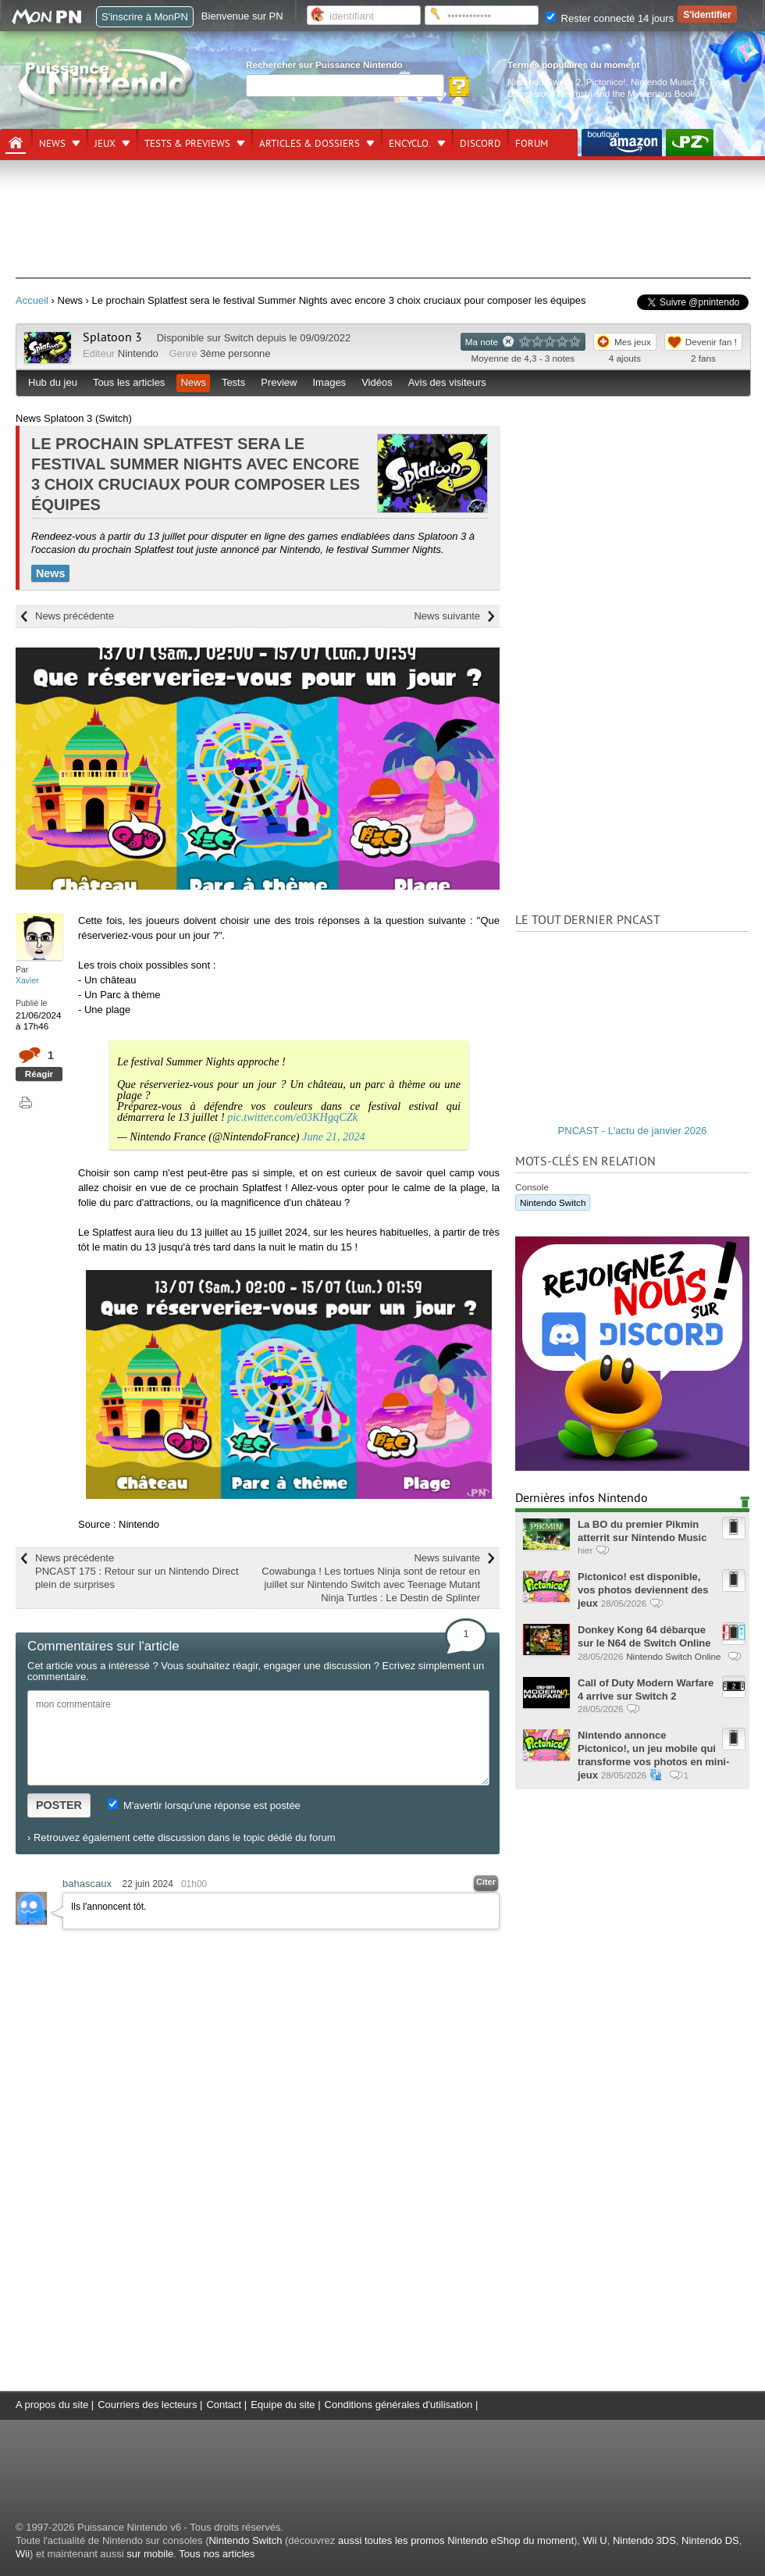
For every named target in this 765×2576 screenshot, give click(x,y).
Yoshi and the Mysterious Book (632, 93)
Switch (239, 338)
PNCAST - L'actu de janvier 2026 (632, 1130)
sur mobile (149, 2554)
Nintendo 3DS (644, 2540)
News (52, 143)
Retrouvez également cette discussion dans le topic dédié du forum (185, 1837)
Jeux (105, 143)
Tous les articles (129, 382)
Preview (279, 382)
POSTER (59, 1805)
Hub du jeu (52, 382)
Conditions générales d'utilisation (399, 2404)
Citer (486, 1881)
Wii (23, 2554)
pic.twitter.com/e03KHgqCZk (292, 1117)
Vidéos (377, 382)
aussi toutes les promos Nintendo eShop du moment (456, 2540)
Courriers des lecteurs (147, 2404)
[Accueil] (15, 143)
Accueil (32, 300)
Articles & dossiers (309, 143)
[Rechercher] (345, 85)
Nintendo (138, 353)
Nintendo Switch (552, 1202)
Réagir (39, 1074)
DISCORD (480, 143)
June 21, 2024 (333, 1136)
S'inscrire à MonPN (144, 17)
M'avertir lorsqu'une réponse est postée (204, 1805)
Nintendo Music (662, 82)
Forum (531, 143)
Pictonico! (606, 82)
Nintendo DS (710, 2540)
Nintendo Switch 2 (544, 82)
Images (329, 382)
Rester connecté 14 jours (610, 18)
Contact (223, 2404)
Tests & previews (187, 143)
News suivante (447, 616)
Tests (233, 382)
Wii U (595, 2540)
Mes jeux (632, 342)
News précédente (74, 616)
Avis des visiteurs (447, 382)
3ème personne (235, 353)
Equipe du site (283, 2404)
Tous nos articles (216, 2554)
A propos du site (52, 2404)
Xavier (27, 980)
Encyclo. (410, 143)
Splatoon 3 (112, 337)
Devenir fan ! (711, 342)
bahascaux (87, 1883)
